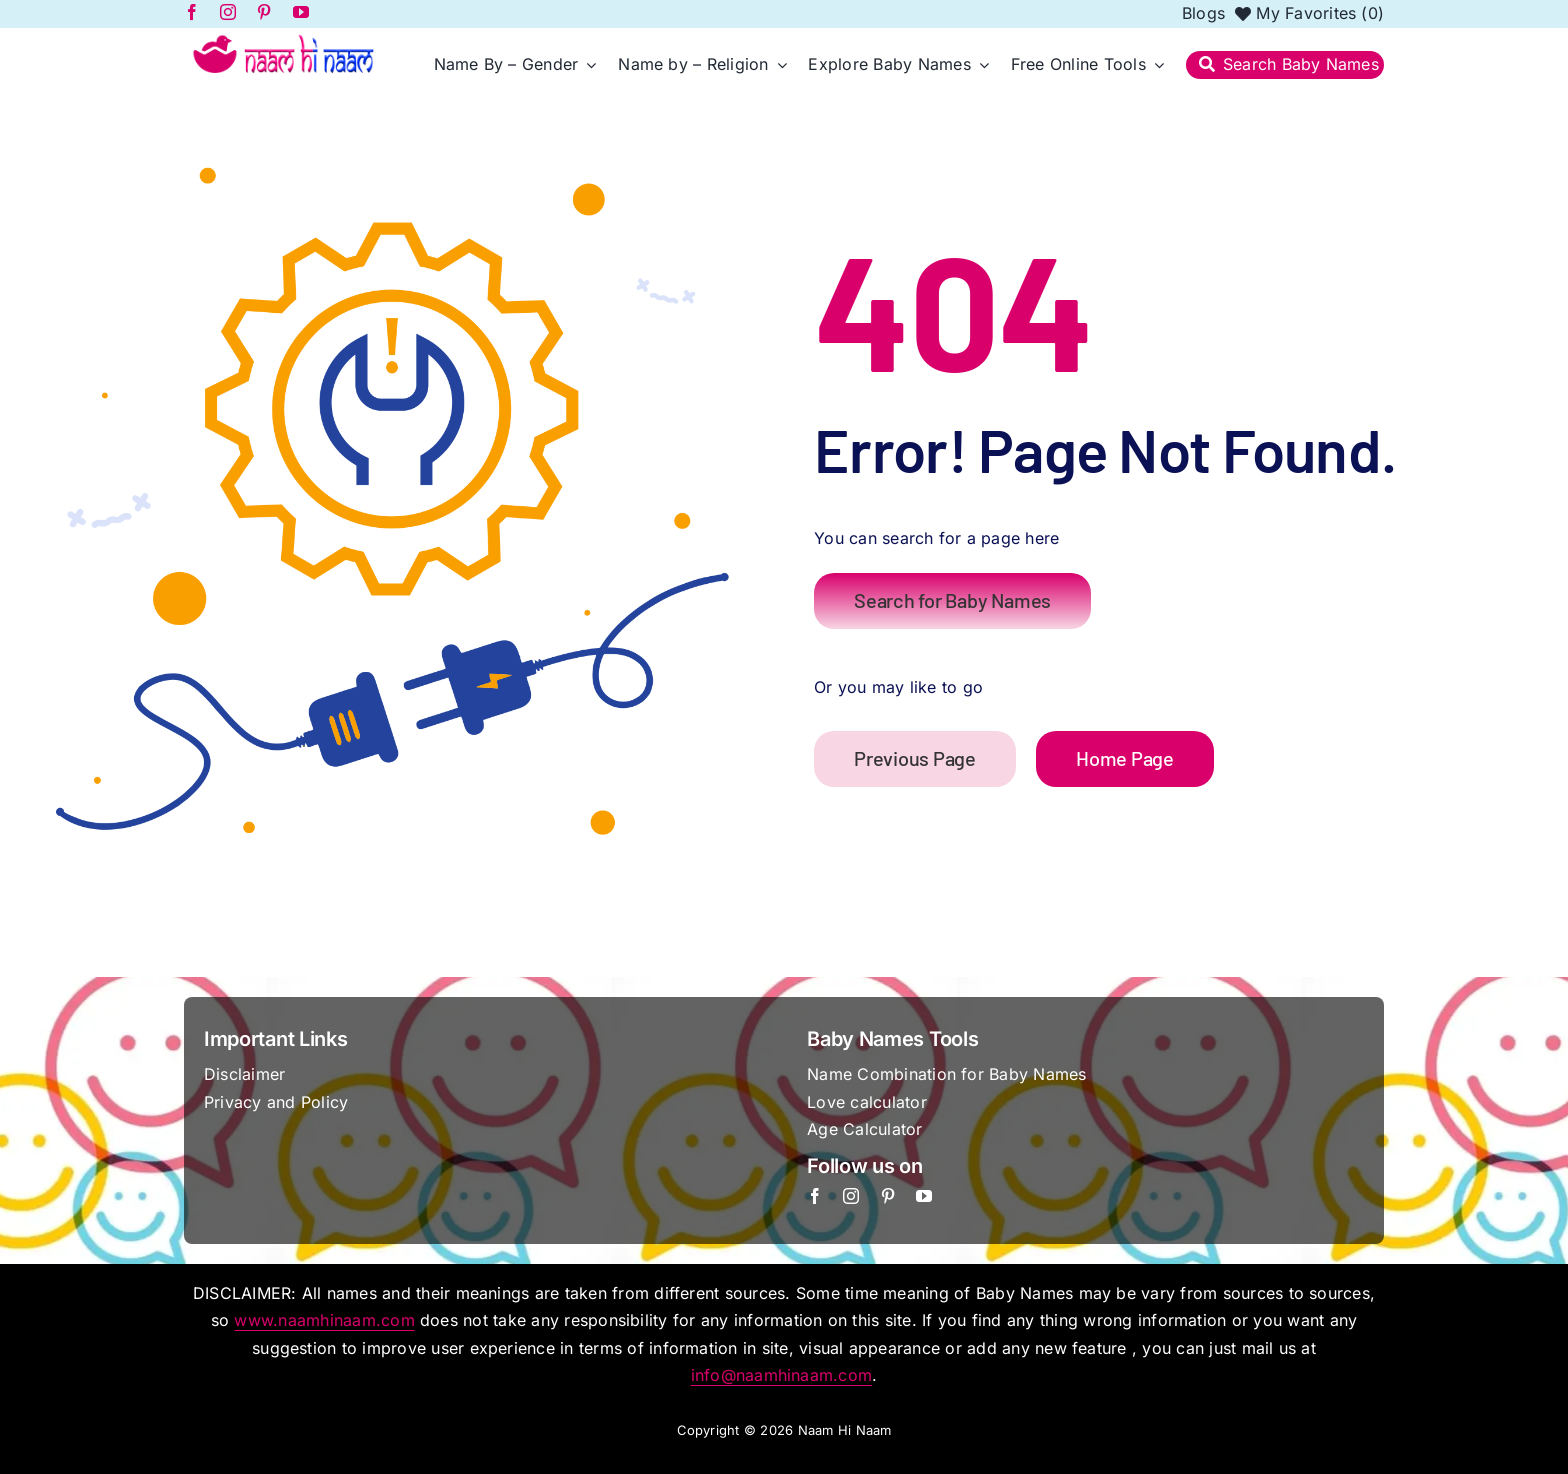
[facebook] (815, 1196)
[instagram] (851, 1196)
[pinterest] (888, 1196)
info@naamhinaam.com (782, 1375)
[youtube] (924, 1196)
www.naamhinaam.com (324, 1320)
